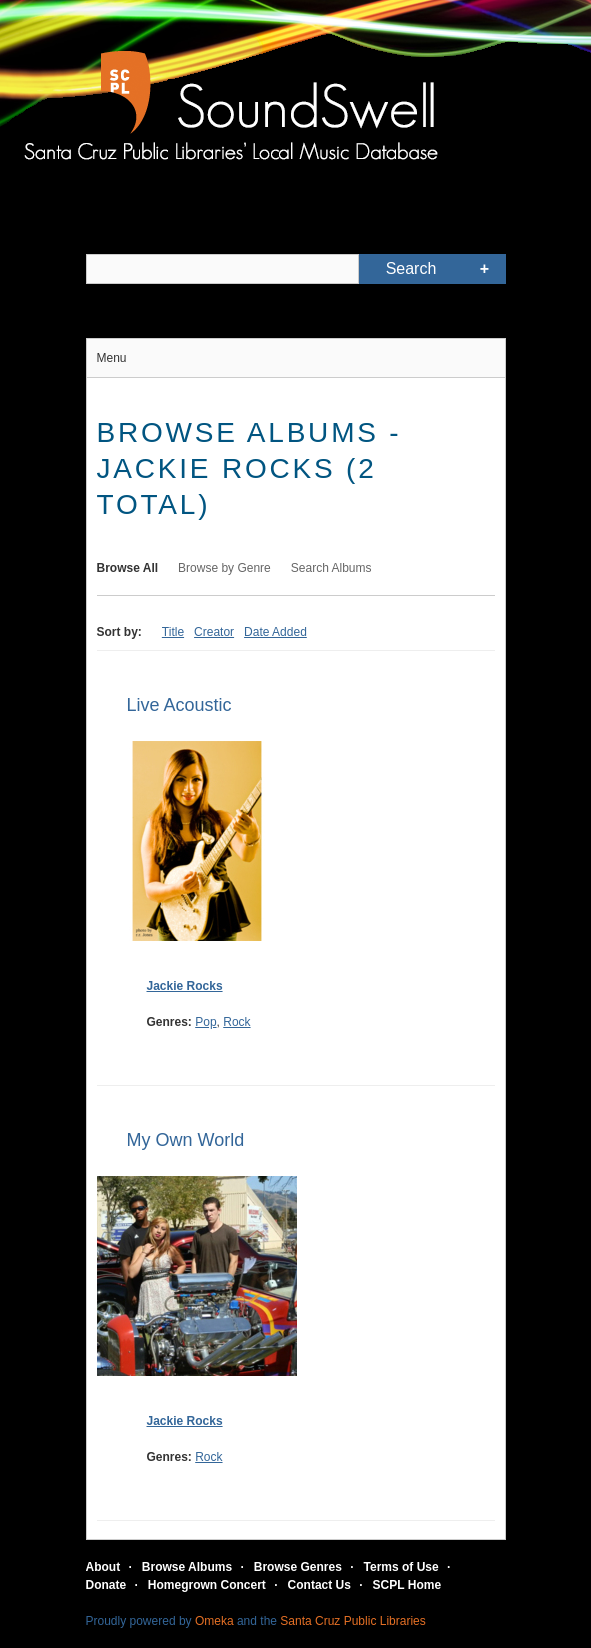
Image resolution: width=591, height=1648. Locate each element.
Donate (106, 1585)
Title (173, 632)
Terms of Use (401, 1567)
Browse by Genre (224, 568)
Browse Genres (298, 1567)
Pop (205, 1022)
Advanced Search (485, 269)
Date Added (275, 632)
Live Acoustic (179, 705)
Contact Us (319, 1585)
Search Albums (331, 568)
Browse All (128, 568)
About (103, 1567)
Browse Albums (187, 1567)
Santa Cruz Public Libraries (352, 1621)
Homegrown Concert (207, 1585)
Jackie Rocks (185, 986)
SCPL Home (407, 1585)
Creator (214, 632)
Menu (112, 358)
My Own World (186, 1140)
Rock (236, 1022)
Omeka (214, 1621)
